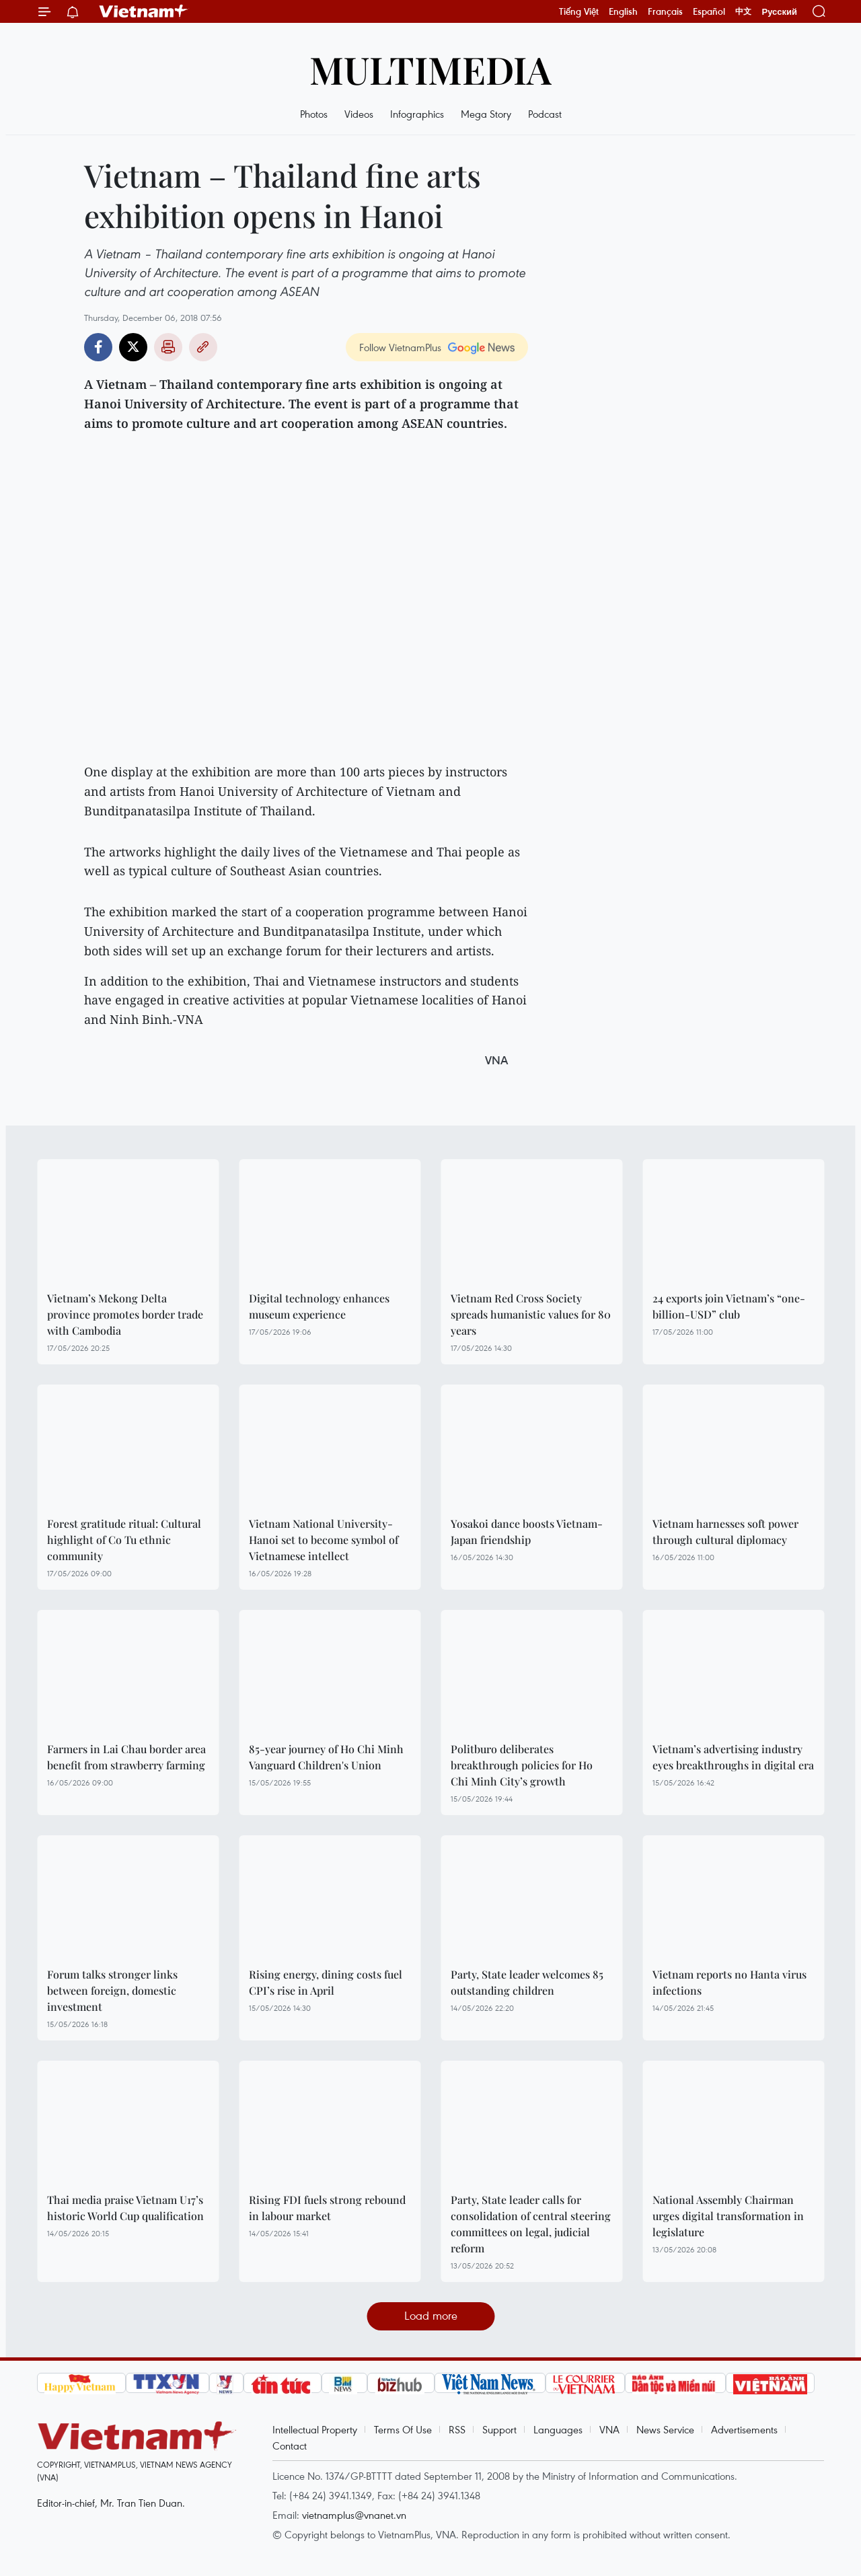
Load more (430, 2315)
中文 (743, 11)
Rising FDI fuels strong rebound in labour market (327, 2208)
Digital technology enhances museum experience (319, 1306)
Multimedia (430, 69)
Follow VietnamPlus (400, 347)
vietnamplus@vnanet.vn (354, 2515)
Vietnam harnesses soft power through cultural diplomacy (725, 1531)
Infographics (417, 113)
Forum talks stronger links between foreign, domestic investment (112, 1990)
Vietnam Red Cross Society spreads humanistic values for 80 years (531, 1314)
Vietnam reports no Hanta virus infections (729, 1982)
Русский (779, 12)
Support (499, 2429)
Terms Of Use (403, 2429)
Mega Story (486, 113)
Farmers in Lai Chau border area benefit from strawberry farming (126, 1757)
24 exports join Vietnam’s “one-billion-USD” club (728, 1306)
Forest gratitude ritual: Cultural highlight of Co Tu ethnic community (124, 1539)
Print (168, 347)
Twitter (133, 347)
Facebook (98, 347)
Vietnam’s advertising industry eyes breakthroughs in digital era (733, 1757)
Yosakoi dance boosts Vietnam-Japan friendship (527, 1531)
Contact (289, 2445)
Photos (314, 113)
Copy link (203, 347)
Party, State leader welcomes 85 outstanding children (527, 1982)
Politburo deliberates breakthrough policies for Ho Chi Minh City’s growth (522, 1765)
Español (709, 11)
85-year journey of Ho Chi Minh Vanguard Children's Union (326, 1757)
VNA (609, 2429)
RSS (457, 2429)
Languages (558, 2429)
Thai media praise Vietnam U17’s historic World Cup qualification (125, 2208)
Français (665, 11)
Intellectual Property (314, 2429)
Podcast (545, 113)
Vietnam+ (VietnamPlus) (143, 11)
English (623, 11)
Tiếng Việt (579, 11)
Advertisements (744, 2429)
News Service (665, 2429)
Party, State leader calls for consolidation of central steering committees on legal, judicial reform (531, 2224)
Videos (358, 113)
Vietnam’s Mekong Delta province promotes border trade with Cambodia (125, 1314)
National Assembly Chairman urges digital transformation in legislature (728, 2216)
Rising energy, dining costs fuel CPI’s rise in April (325, 1982)
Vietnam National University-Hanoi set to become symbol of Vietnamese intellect (323, 1539)
